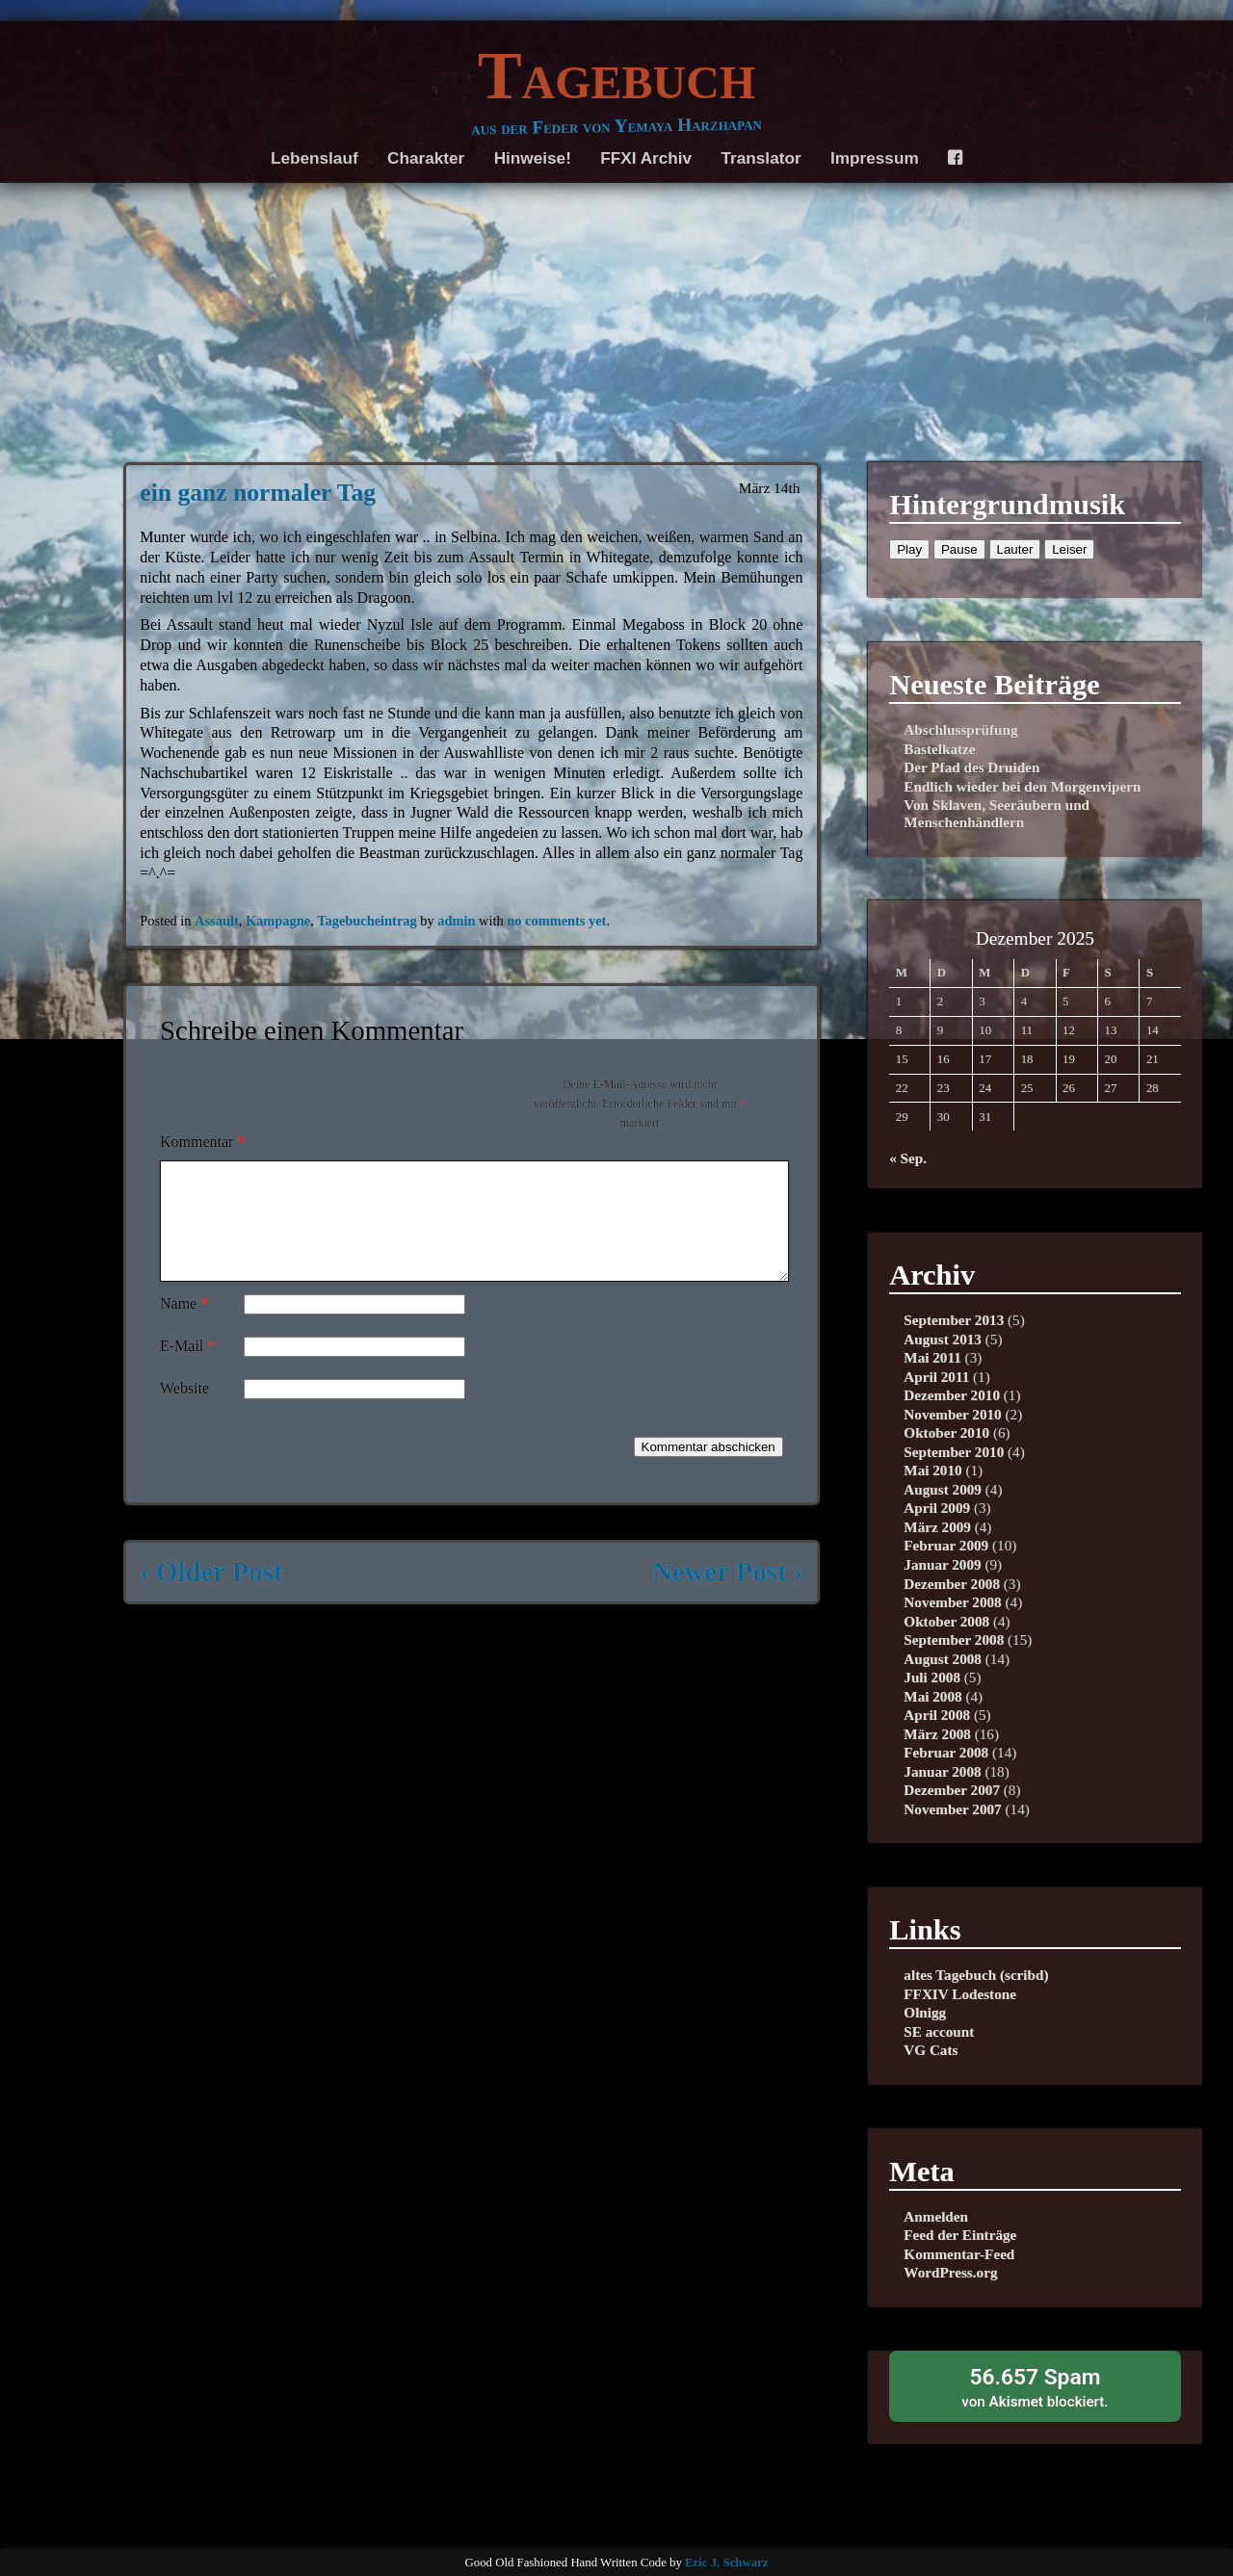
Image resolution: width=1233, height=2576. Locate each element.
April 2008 (937, 1714)
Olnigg (925, 2012)
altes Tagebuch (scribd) (976, 1974)
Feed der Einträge (960, 2234)
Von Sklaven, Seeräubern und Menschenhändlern (996, 813)
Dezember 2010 (952, 1395)
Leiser (1069, 549)
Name (184, 1326)
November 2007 (952, 1809)
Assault (217, 920)
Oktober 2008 (946, 1621)
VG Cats (931, 2050)
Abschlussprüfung (960, 729)
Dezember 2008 (952, 1583)
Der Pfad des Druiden (971, 767)
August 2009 (943, 1489)
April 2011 (936, 1376)
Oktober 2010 (946, 1432)
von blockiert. (1034, 2386)
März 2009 (937, 1527)
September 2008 (954, 1639)
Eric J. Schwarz (726, 2562)
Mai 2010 (932, 1470)
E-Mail (187, 1369)
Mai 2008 (932, 1696)
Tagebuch (617, 76)
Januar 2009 (942, 1564)
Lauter (1015, 549)
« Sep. (908, 1158)
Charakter (425, 158)
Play (909, 549)
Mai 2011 (932, 1357)
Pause (959, 549)
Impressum (874, 158)
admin (456, 920)
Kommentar (202, 1141)
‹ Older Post (211, 1594)
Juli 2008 (932, 1677)
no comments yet (556, 920)
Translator (761, 158)
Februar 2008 (946, 1752)
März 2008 (937, 1734)
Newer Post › (727, 1594)
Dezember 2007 (952, 1790)
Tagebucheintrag (366, 920)
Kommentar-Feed (959, 2254)
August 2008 (943, 1659)
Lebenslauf (314, 158)
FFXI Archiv (646, 158)
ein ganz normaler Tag (258, 493)
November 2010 (952, 1414)
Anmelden (936, 2216)
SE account (939, 2031)
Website (184, 1411)
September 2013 (954, 1320)
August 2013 (943, 1339)
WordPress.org (950, 2272)
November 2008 (952, 1602)
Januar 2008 (942, 1771)
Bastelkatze (939, 749)
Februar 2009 (946, 1545)
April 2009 (937, 1507)
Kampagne (278, 920)
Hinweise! (532, 158)
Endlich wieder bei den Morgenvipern (1022, 786)
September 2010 (954, 1452)
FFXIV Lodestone (960, 1994)
